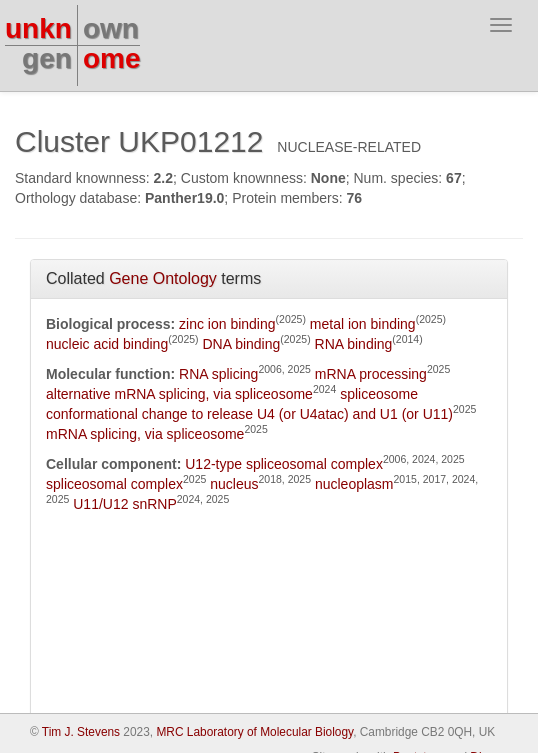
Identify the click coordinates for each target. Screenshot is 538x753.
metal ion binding (363, 324)
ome (112, 58)
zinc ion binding (227, 324)
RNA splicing (218, 374)
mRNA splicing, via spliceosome (145, 434)
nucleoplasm (354, 484)
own (111, 28)
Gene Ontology (163, 278)
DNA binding (241, 344)
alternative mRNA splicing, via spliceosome (179, 394)
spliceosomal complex (114, 484)
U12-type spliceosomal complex (284, 464)
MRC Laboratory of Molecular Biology (254, 732)
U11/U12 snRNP (125, 504)
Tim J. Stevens (81, 732)
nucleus (234, 484)
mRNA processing (371, 374)
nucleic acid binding (107, 344)
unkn (38, 28)
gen (47, 58)
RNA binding (354, 344)
